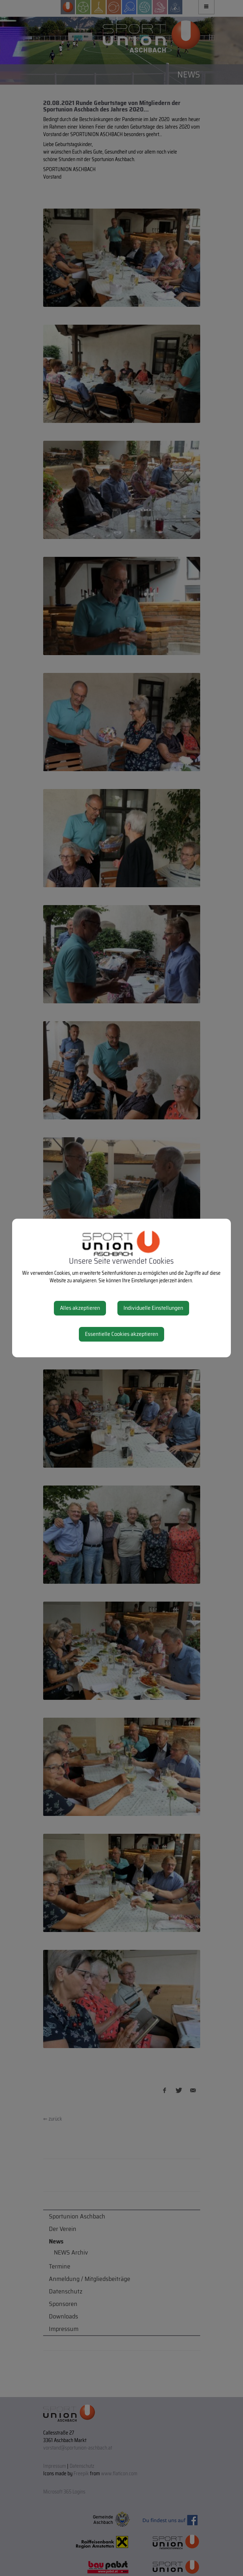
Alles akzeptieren (80, 1307)
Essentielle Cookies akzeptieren (121, 1333)
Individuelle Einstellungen (153, 1307)
